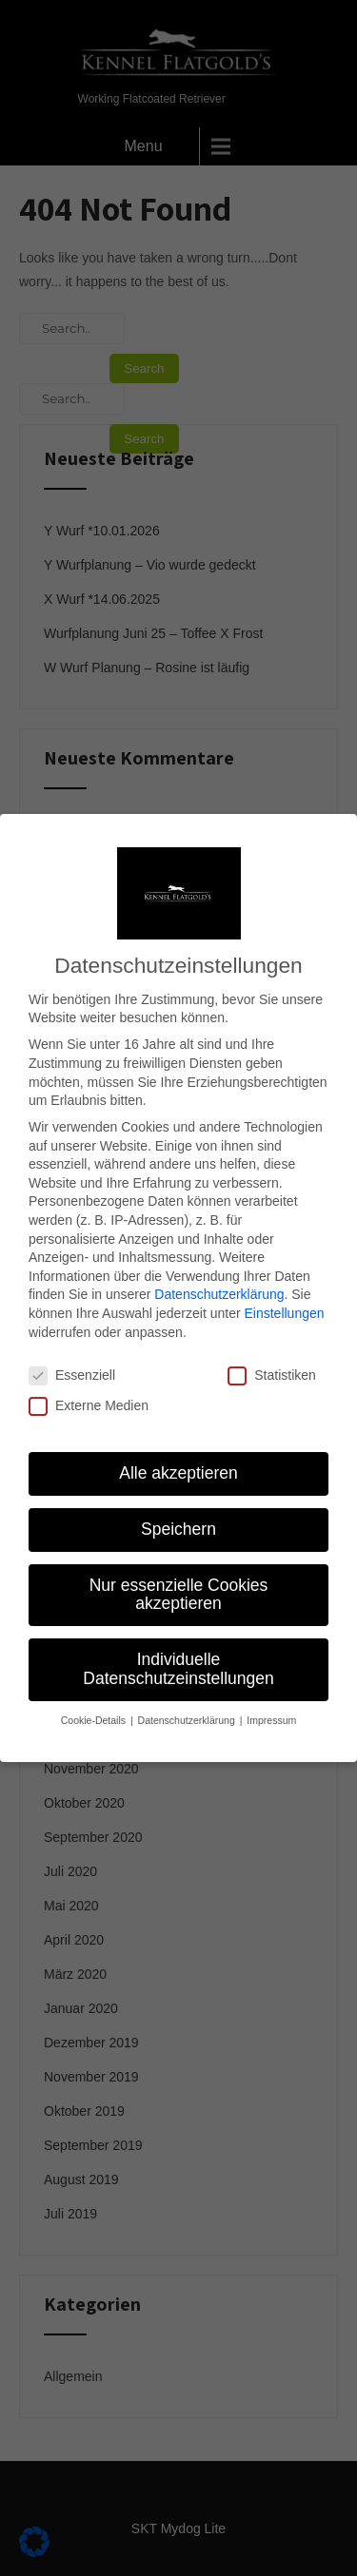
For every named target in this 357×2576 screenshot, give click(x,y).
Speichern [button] (178, 1501)
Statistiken (272, 1349)
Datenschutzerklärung (219, 1267)
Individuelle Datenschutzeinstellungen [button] (178, 1641)
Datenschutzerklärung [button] (188, 1692)
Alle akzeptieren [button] (178, 1445)
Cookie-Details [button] (95, 1692)
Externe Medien (89, 1378)
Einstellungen (284, 1285)
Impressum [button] (271, 1692)
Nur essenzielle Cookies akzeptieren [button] (178, 1567)
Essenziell (72, 1349)
